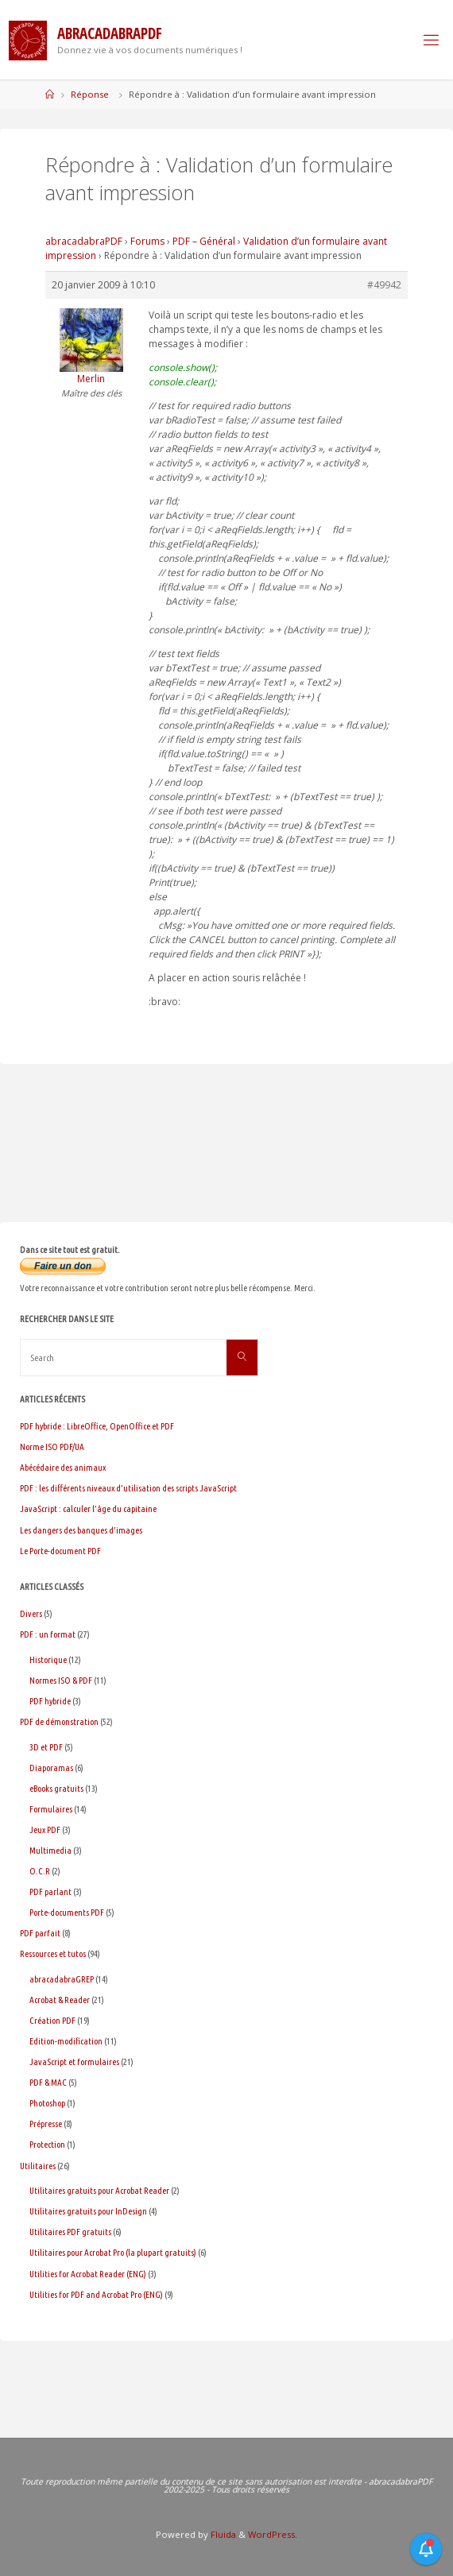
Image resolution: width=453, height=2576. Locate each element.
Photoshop (47, 2103)
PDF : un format (48, 1634)
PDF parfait (40, 1933)
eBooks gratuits (56, 1788)
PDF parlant (50, 1891)
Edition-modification (66, 2041)
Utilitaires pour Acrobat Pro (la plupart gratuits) (112, 2252)
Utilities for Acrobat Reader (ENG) (87, 2274)
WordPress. (272, 2534)
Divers (31, 1613)
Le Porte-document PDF (60, 1550)
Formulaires (50, 1809)
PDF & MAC (48, 2082)
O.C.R (39, 1871)
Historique (48, 1659)
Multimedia (50, 1850)
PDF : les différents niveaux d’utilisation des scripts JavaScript (128, 1488)
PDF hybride (50, 1701)
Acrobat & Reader (59, 1999)
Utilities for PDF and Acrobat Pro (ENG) (96, 2294)
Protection (47, 2144)
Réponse (90, 94)
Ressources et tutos (53, 1953)
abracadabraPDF (83, 241)
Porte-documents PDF (66, 1912)
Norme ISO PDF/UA (52, 1446)
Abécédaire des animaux (63, 1467)
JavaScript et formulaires (74, 2061)
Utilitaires (38, 2165)
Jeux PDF (44, 1829)
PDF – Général (203, 241)
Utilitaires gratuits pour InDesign (88, 2211)
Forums (147, 241)
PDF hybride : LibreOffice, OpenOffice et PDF (97, 1426)
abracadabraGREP (61, 1979)
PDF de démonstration (59, 1721)
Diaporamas (51, 1767)
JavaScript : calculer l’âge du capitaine (88, 1508)
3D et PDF (46, 1747)
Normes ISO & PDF (60, 1680)
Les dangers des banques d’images (81, 1530)
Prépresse (45, 2123)
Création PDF (52, 2020)
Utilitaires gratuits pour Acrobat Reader (99, 2190)
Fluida (222, 2534)
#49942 (384, 285)
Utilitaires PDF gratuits (70, 2231)
